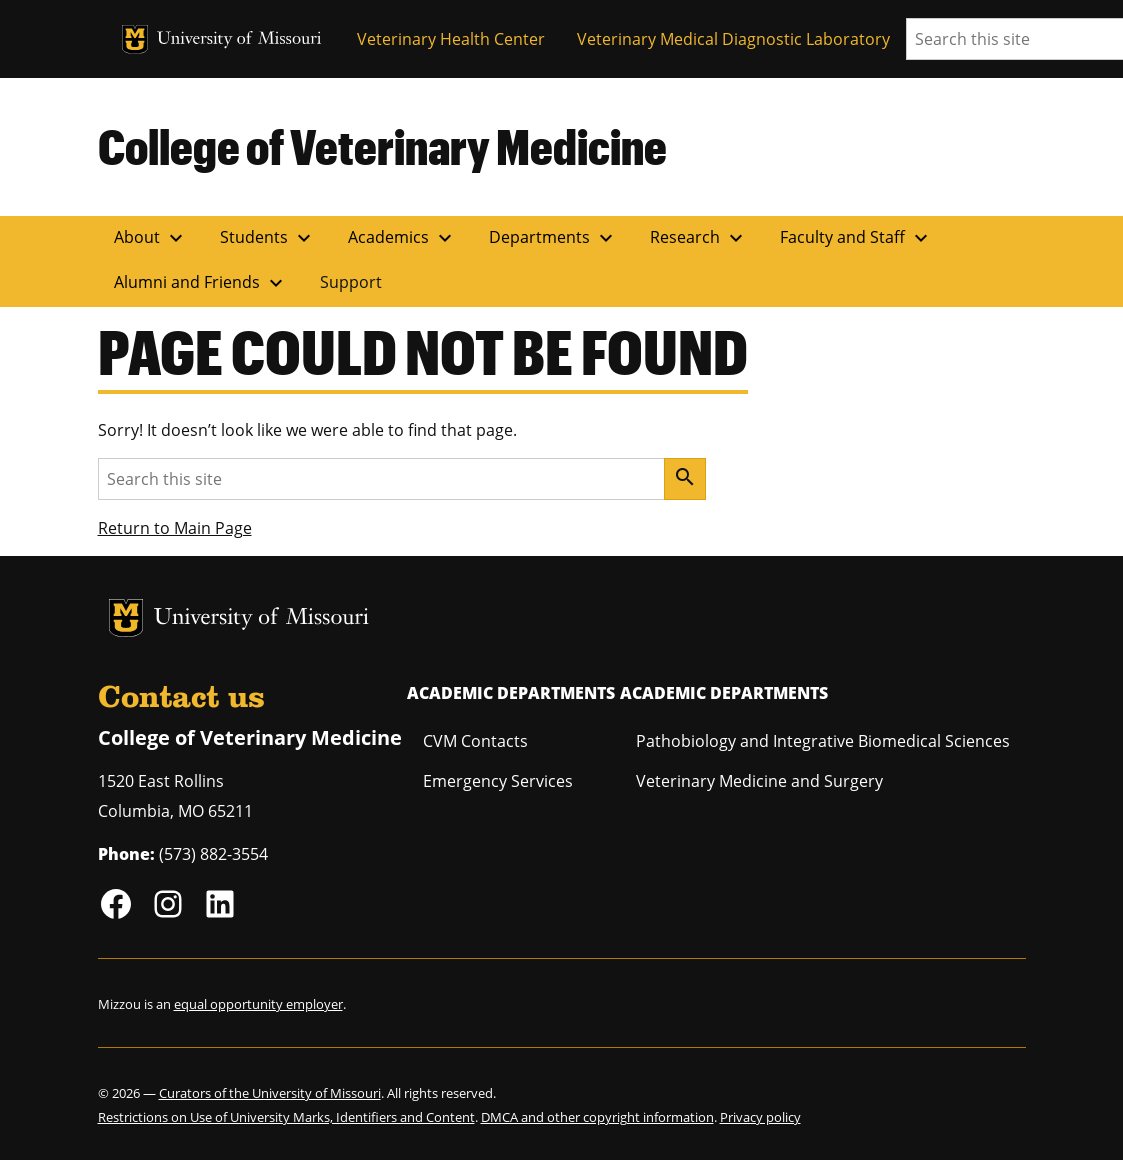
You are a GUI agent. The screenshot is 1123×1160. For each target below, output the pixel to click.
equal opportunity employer (258, 1004)
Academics (402, 238)
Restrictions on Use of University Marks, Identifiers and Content (286, 1117)
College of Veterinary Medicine (382, 146)
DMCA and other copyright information (597, 1117)
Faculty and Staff (856, 238)
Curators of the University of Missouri (270, 1093)
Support (351, 282)
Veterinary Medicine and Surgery (759, 781)
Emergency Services (498, 781)
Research (699, 238)
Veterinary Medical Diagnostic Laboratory (733, 39)
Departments (553, 238)
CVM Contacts (475, 741)
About (151, 238)
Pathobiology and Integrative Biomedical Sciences (823, 741)
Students (268, 238)
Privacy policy (760, 1117)
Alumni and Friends (201, 283)
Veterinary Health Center (451, 39)
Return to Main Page (175, 528)
